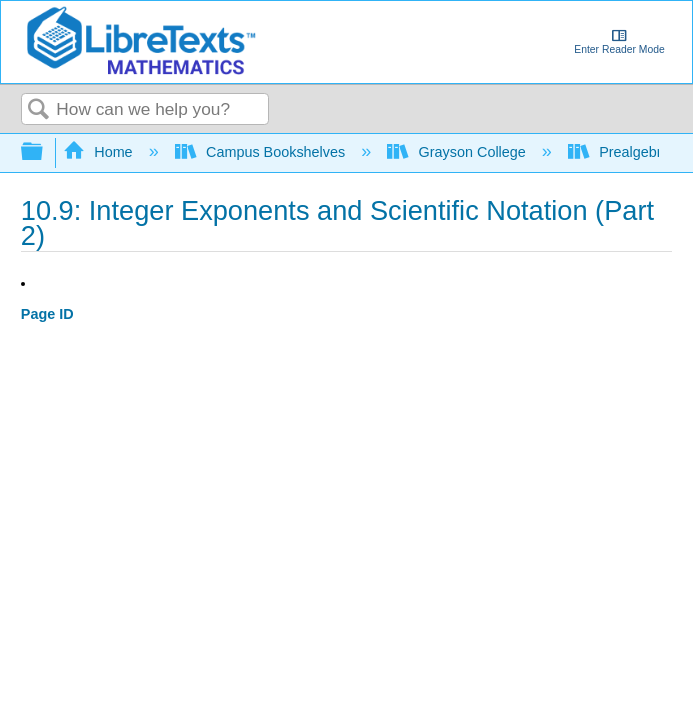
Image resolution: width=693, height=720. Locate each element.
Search (39, 110)
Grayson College (458, 152)
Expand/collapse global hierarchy (45, 152)
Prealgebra (621, 152)
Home (100, 152)
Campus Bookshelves (262, 152)
